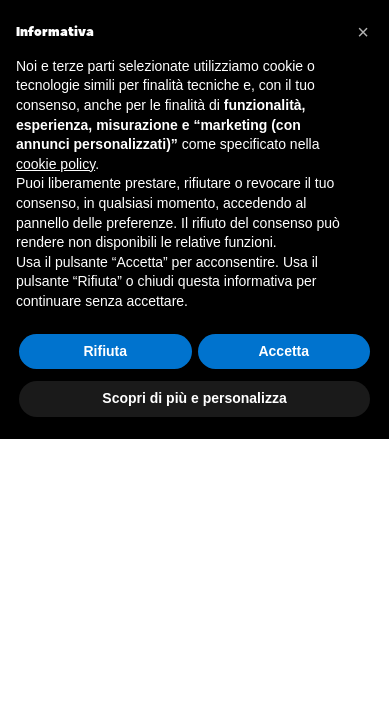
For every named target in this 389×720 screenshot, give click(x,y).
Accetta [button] (283, 351)
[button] (363, 32)
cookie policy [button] (55, 164)
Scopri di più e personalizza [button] (194, 398)
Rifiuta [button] (105, 351)
